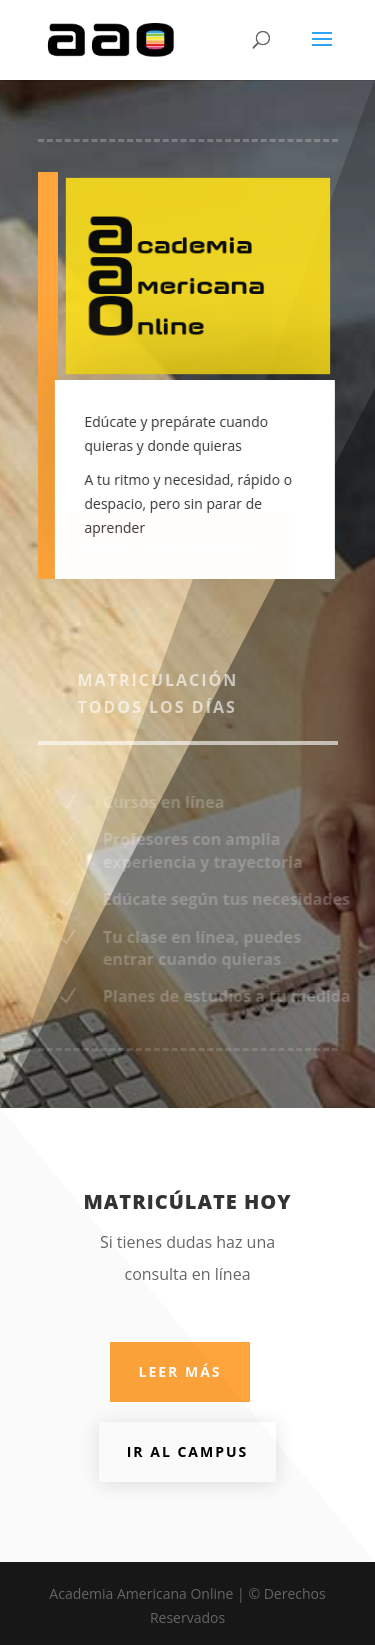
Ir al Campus (188, 1451)
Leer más (179, 1371)
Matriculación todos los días (158, 693)
